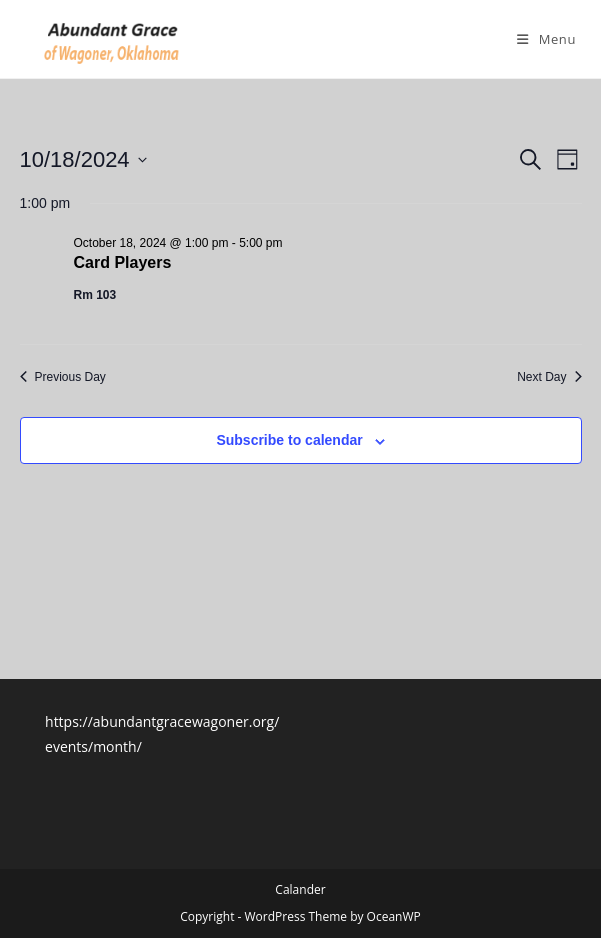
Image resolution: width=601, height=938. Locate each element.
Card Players (123, 262)
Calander (300, 889)
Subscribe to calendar (289, 440)
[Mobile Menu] (546, 39)
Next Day (549, 377)
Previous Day (63, 377)
